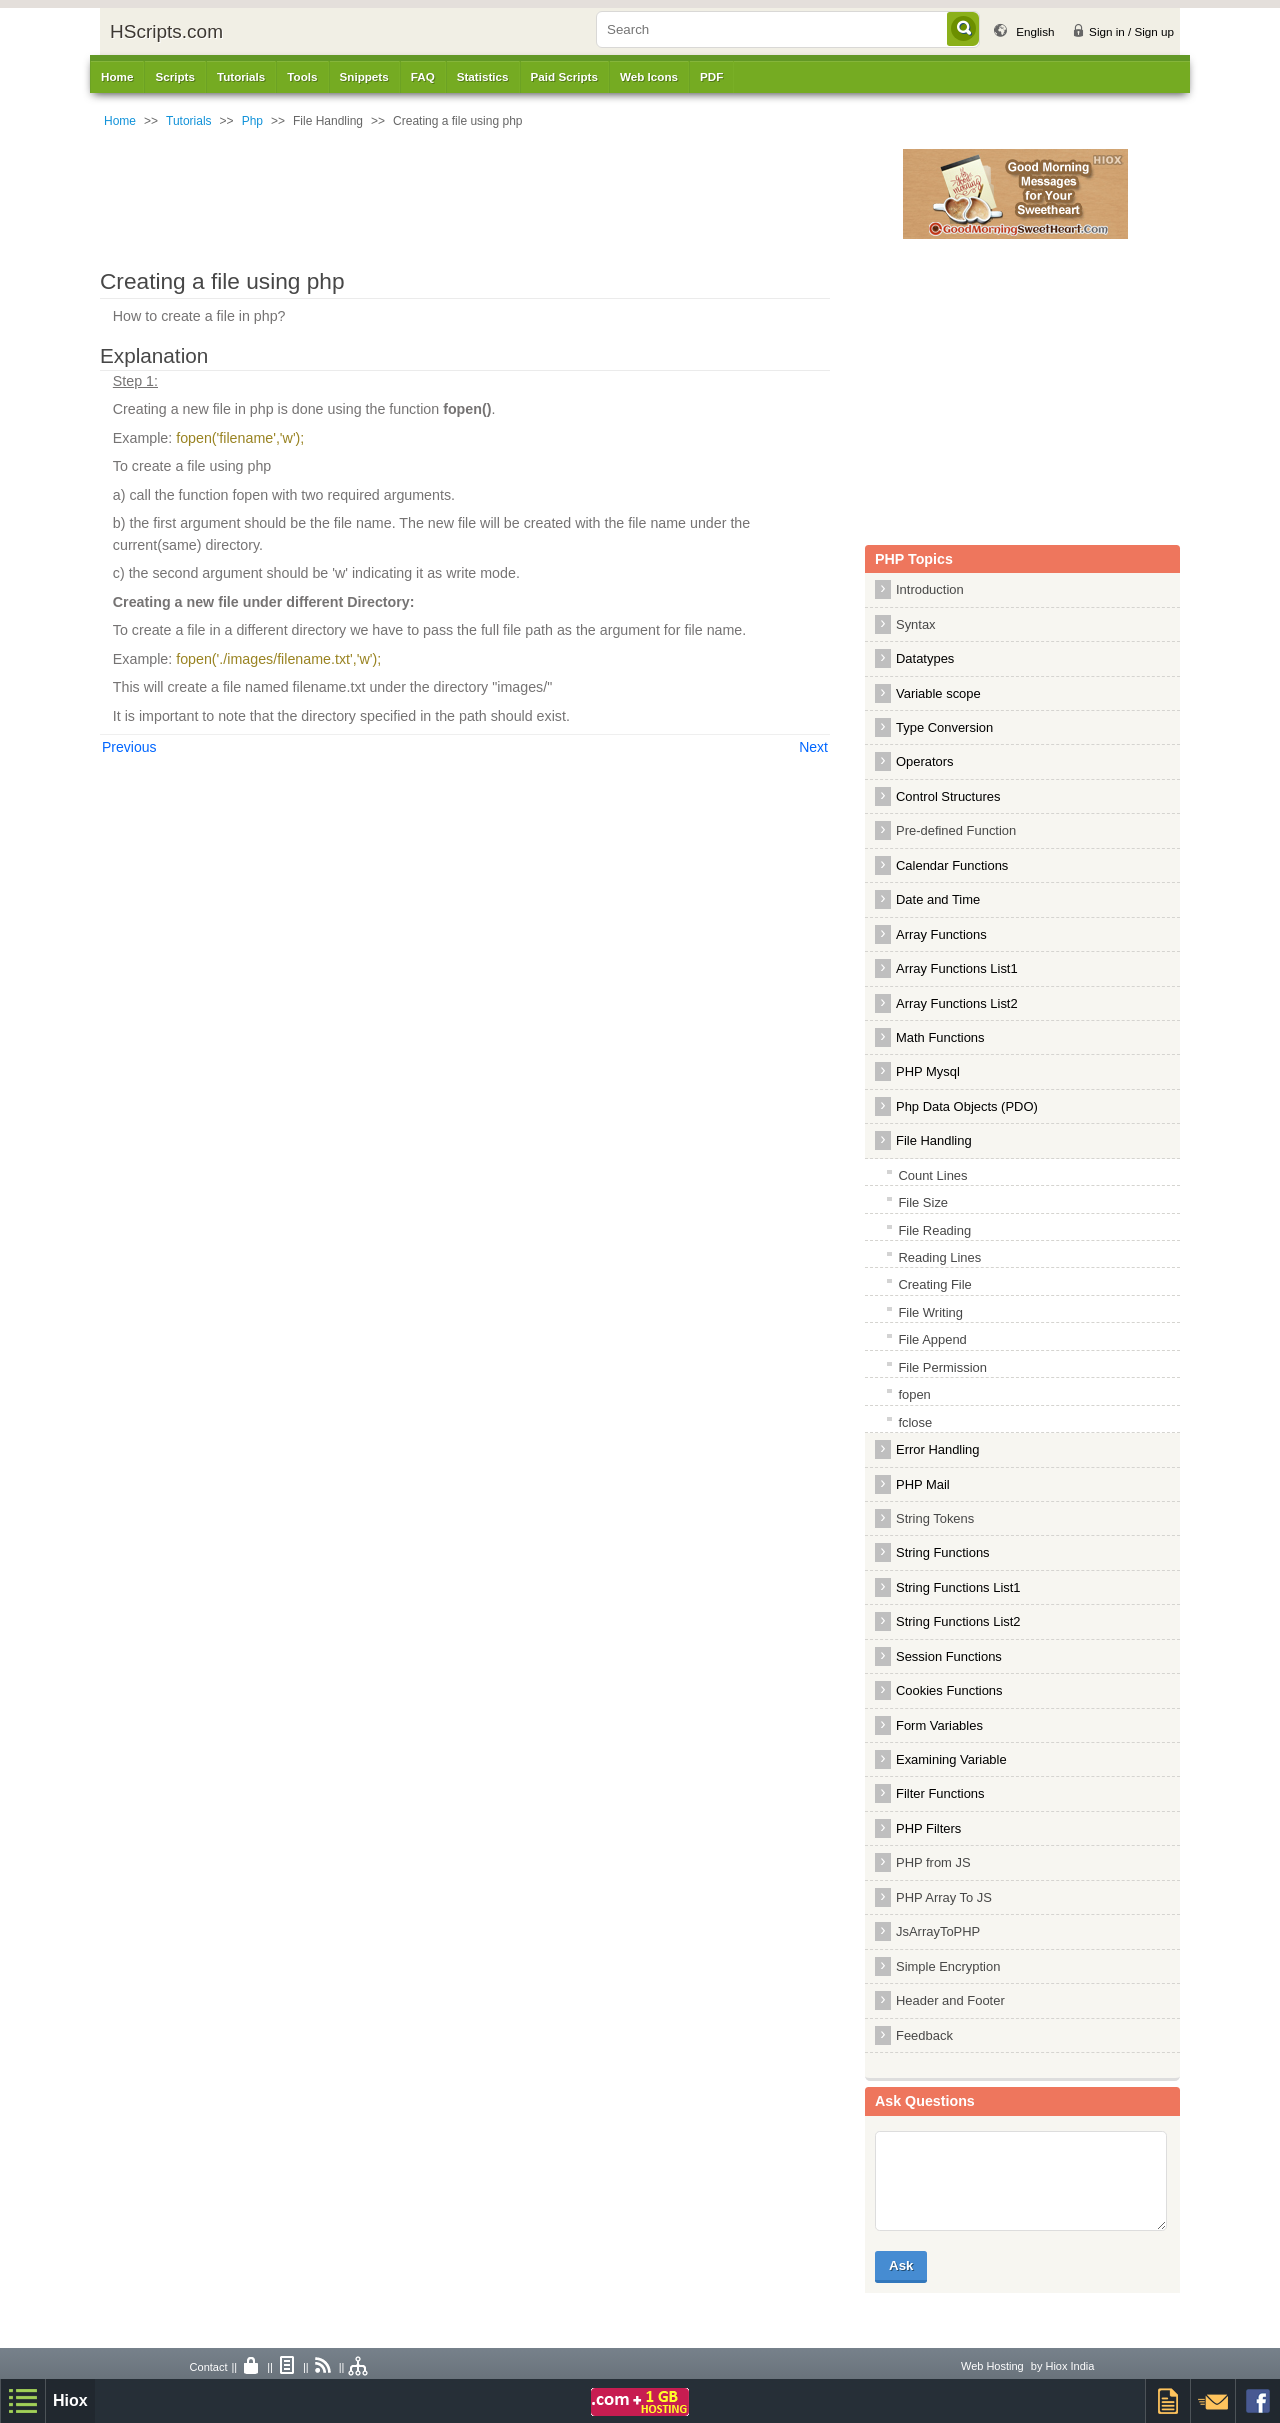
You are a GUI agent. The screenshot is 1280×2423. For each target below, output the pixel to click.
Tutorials (189, 121)
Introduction (930, 589)
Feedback (924, 2035)
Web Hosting (992, 2366)
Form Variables (939, 1725)
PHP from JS (933, 1862)
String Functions (943, 1552)
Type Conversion (944, 727)
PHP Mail (923, 1484)
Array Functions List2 (957, 1003)
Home (117, 76)
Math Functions (940, 1037)
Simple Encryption (948, 1966)
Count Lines (932, 1175)
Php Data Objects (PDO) (967, 1106)
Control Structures (948, 796)
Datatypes (925, 658)
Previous (129, 747)
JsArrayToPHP (938, 1931)
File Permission (942, 1367)
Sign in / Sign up (1131, 31)
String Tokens (935, 1518)
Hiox (70, 2400)
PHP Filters (928, 1828)
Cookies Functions (949, 1690)
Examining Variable (951, 1759)
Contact (209, 2367)
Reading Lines (939, 1257)
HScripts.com (166, 31)
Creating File (934, 1284)
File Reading (934, 1230)
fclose (915, 1422)
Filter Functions (940, 1793)
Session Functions (949, 1656)
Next (813, 747)
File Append (932, 1339)
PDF (711, 76)
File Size (923, 1202)
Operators (925, 761)
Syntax (916, 624)
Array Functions (941, 934)
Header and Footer (950, 2000)
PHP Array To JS (944, 1897)
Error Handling (938, 1449)
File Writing (930, 1312)
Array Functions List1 (957, 968)
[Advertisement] (515, 194)
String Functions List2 (958, 1621)
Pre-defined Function (956, 830)
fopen (914, 1394)
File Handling (934, 1140)
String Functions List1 (958, 1587)
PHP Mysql (928, 1071)
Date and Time (938, 899)
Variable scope (938, 693)
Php (252, 121)
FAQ (423, 76)
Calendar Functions (952, 865)
